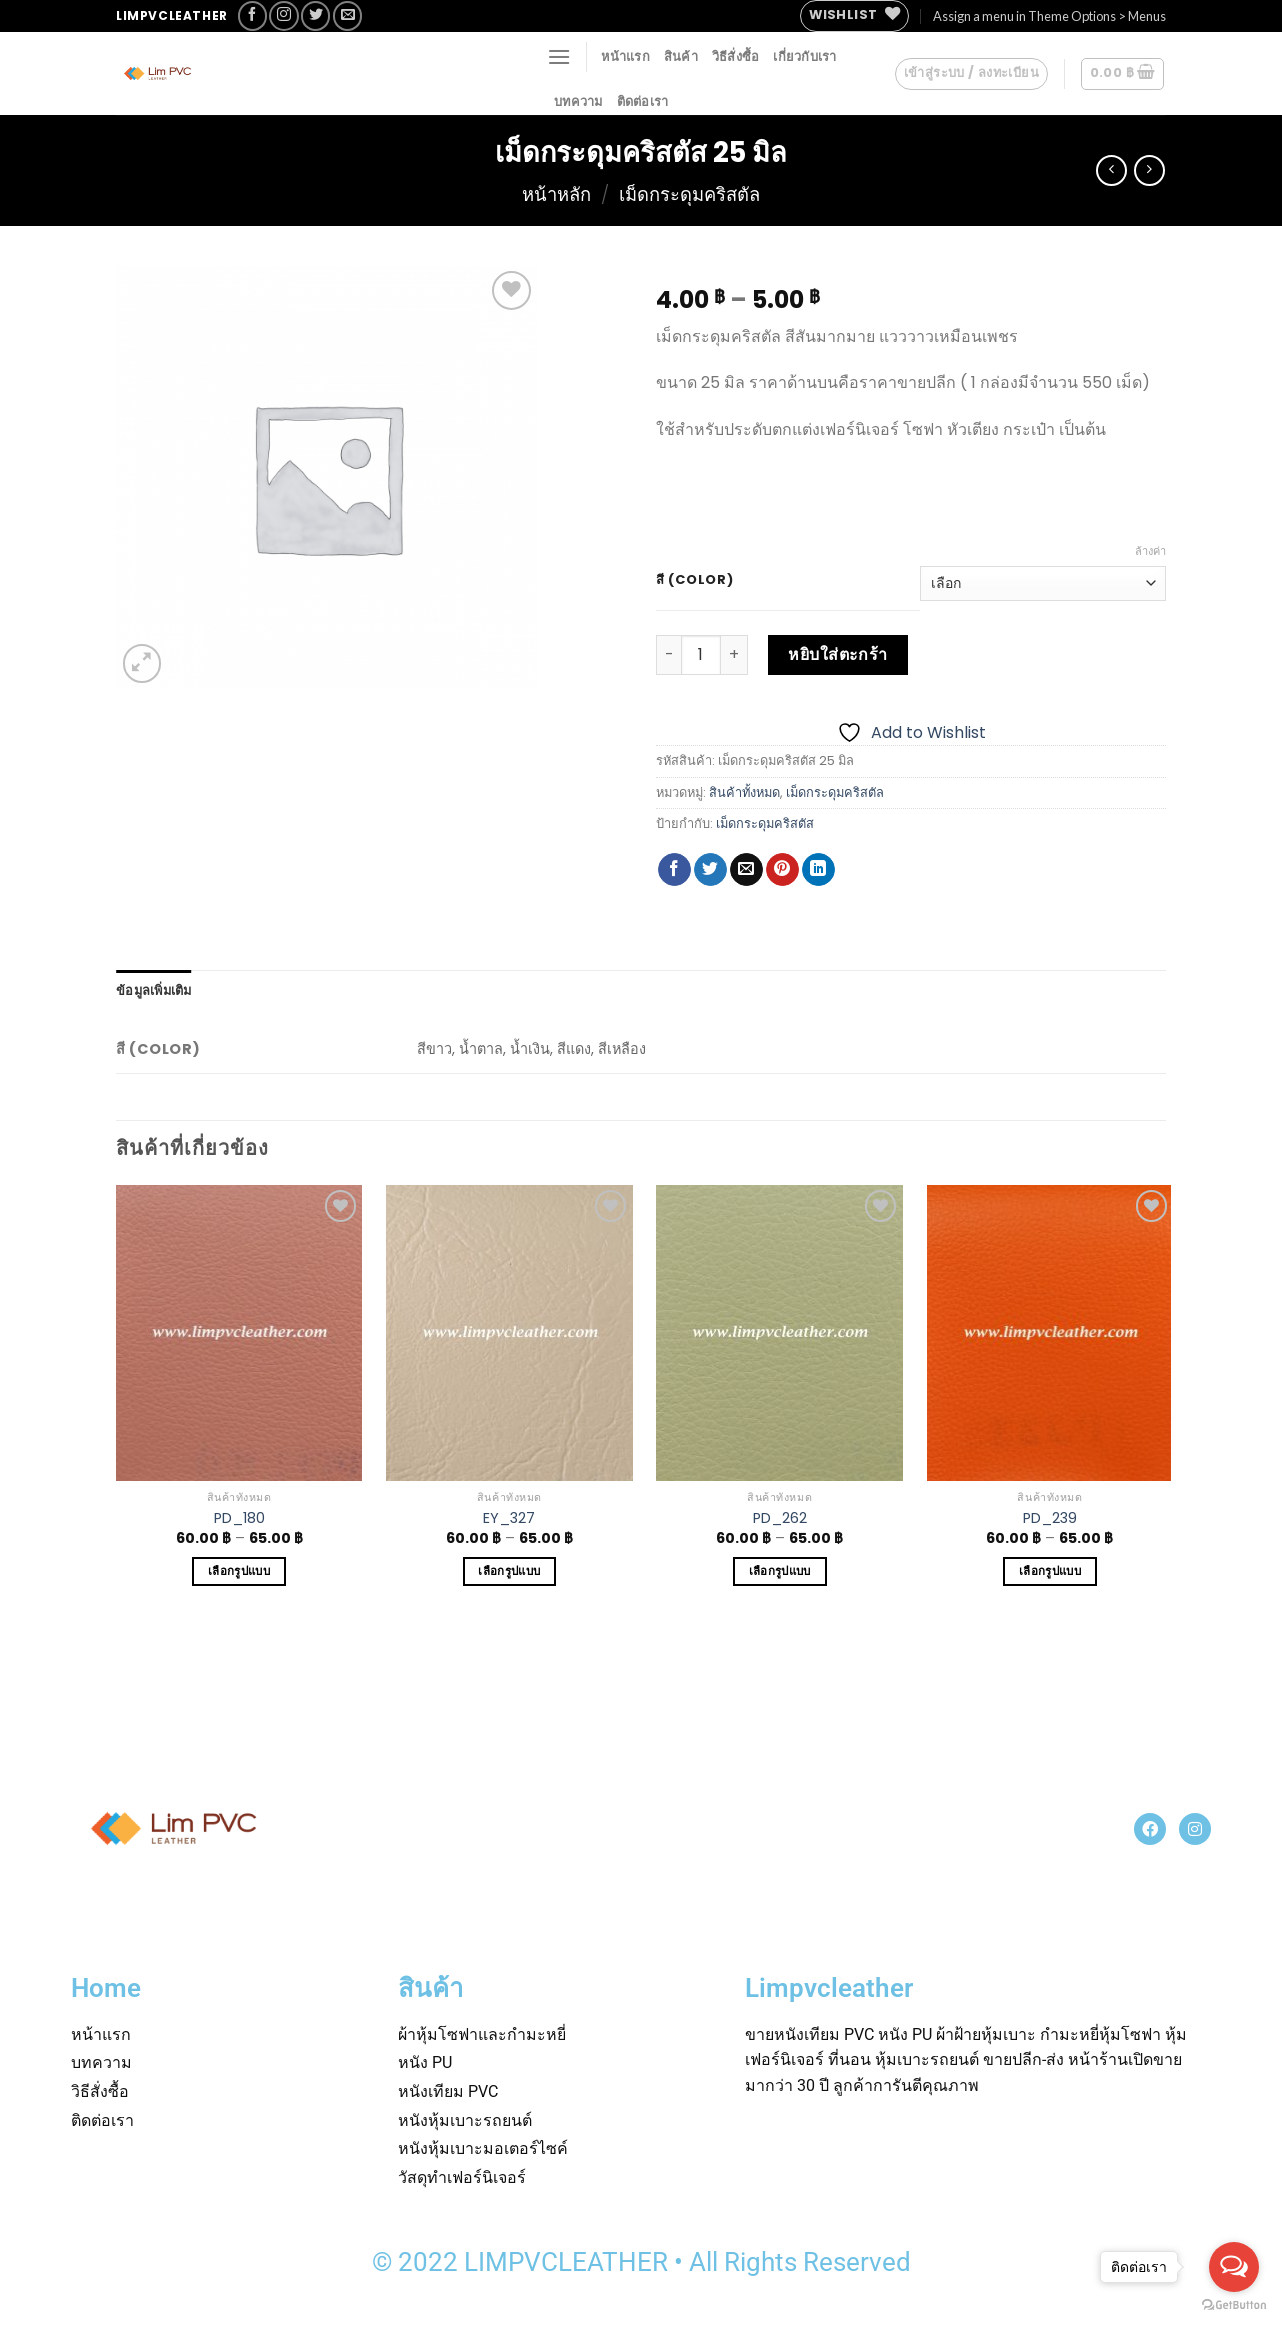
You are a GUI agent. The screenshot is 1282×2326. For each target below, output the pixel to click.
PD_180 (239, 1518)
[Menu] (559, 56)
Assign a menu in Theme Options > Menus (1049, 16)
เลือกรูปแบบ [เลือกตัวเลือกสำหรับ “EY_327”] (509, 1571)
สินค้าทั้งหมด (744, 792)
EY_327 (509, 1518)
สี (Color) (694, 580)
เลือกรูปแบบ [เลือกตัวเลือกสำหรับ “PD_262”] (780, 1571)
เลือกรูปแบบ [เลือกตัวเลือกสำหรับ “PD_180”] (239, 1571)
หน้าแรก (625, 56)
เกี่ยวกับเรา (804, 56)
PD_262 (780, 1518)
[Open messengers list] (1234, 2267)
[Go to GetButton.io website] (1234, 2305)
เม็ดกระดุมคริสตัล (689, 194)
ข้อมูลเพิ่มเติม (154, 990)
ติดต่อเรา (643, 101)
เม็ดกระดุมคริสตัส (765, 823)
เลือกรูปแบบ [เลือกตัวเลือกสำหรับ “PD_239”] (1050, 1571)
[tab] (154, 990)
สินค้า (681, 56)
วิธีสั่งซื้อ (736, 56)
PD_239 (1050, 1518)
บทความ (578, 101)
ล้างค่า (1150, 551)
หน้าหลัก (556, 194)
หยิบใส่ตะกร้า (838, 654)
